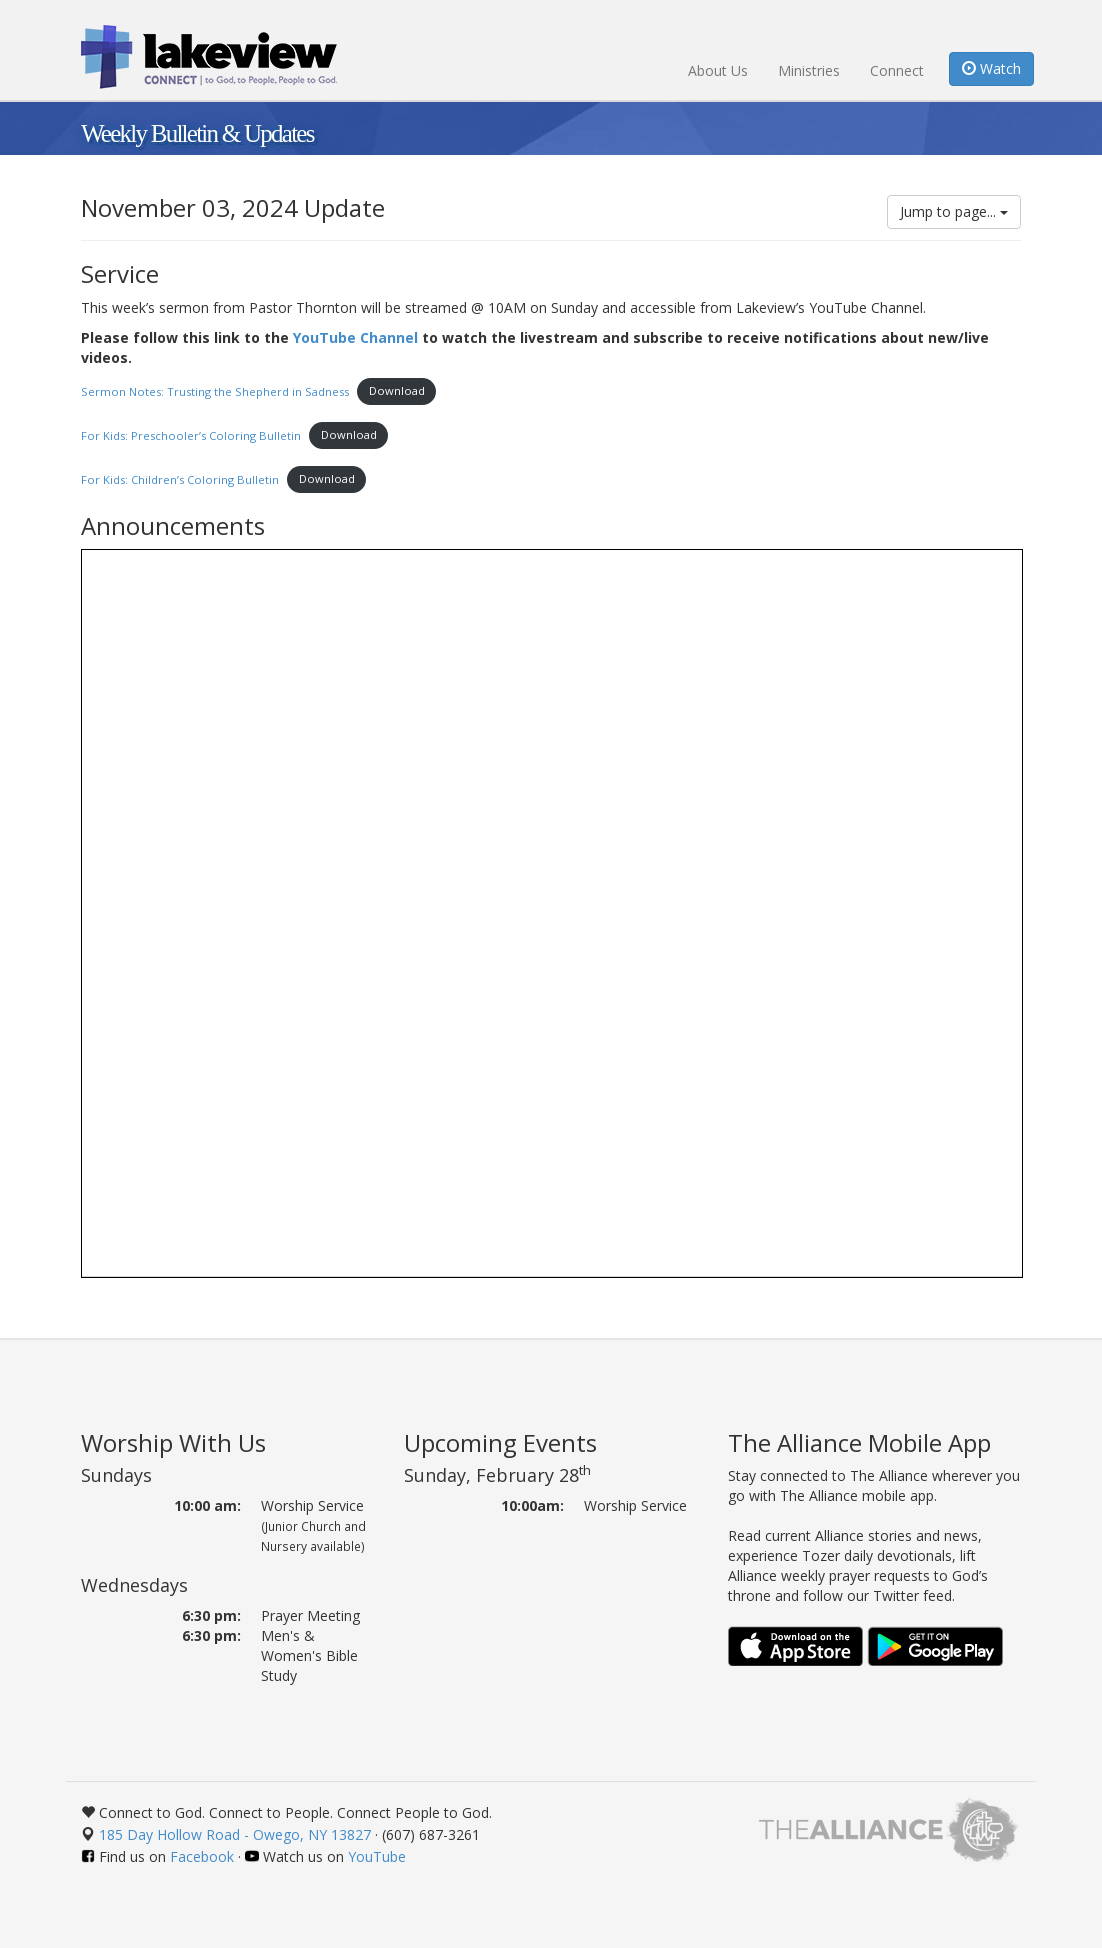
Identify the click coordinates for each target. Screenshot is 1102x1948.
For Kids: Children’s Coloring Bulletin (180, 478)
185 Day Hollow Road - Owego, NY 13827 (235, 1834)
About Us (718, 70)
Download (397, 390)
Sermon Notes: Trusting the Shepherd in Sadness (215, 390)
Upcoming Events (500, 1442)
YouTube (377, 1856)
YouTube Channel (355, 337)
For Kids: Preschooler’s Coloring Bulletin (191, 434)
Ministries (809, 70)
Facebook (202, 1856)
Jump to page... (954, 211)
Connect (897, 70)
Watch (991, 68)
